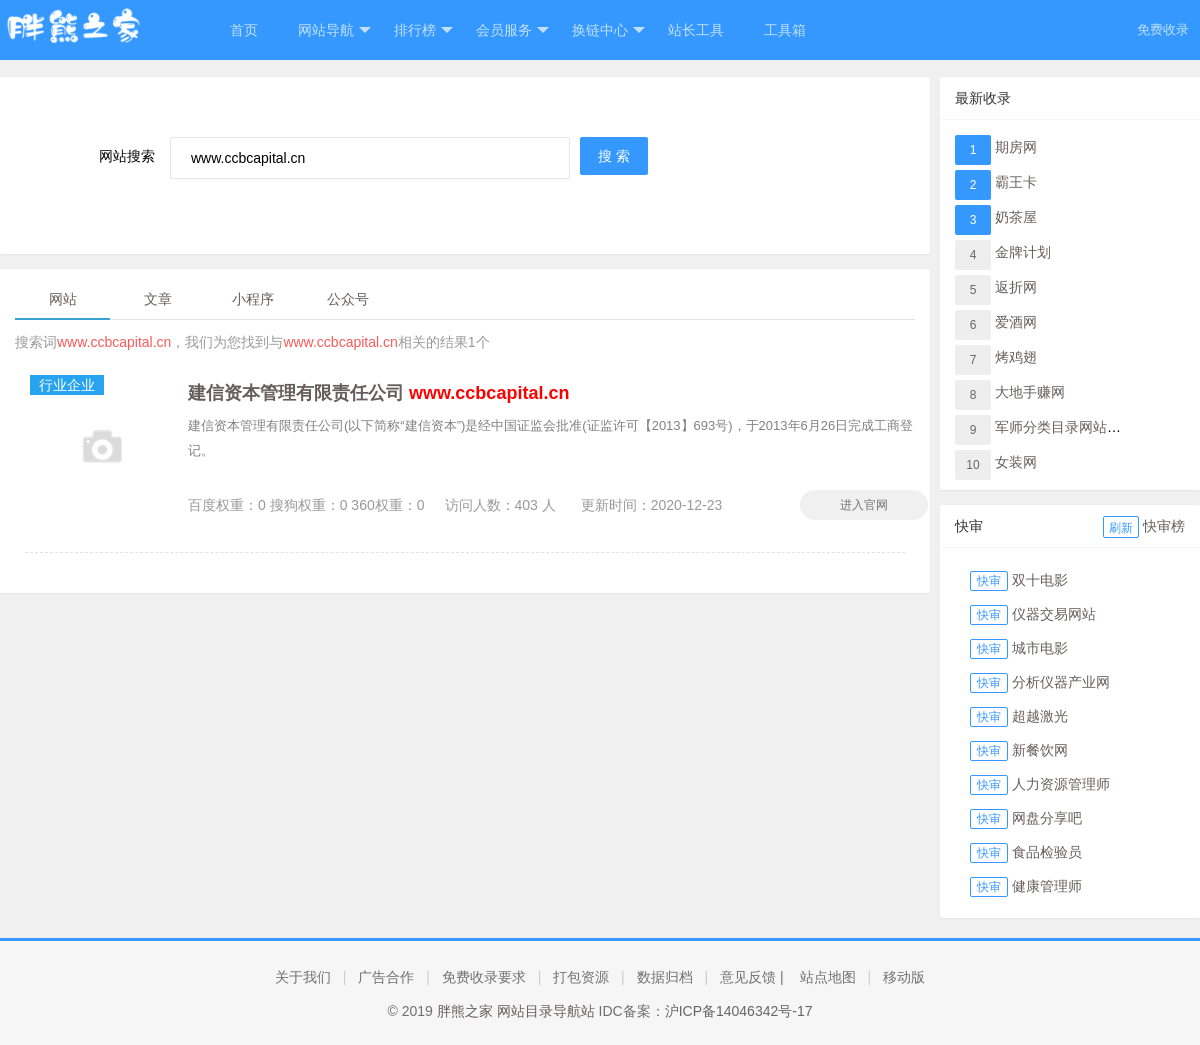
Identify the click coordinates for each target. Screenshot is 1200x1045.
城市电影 (1040, 648)
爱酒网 (1016, 322)
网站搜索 (127, 156)
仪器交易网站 (1054, 614)
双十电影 (1040, 580)
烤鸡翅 (1016, 357)
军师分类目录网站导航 (1065, 427)
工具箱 (785, 30)
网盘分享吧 (1047, 818)
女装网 (1016, 462)
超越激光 (1040, 716)
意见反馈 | (752, 977)
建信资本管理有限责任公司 (378, 393)
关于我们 (303, 977)
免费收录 (1163, 29)
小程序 (253, 299)
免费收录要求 (484, 977)
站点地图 (828, 977)
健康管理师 (1047, 886)
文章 (158, 299)
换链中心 (608, 30)
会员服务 (512, 30)
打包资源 (581, 977)
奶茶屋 (1016, 217)
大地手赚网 (1030, 392)
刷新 (1121, 528)
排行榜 (423, 30)
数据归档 (665, 977)
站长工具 (696, 30)
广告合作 (386, 977)
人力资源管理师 (1061, 784)
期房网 (1016, 147)
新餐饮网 (1040, 750)
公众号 (348, 299)
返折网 (1016, 287)
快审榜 (1164, 526)
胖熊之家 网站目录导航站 (516, 1011)
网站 (63, 299)
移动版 (904, 977)
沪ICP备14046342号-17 (739, 1011)
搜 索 (614, 156)
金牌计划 (1023, 252)
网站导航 (334, 30)
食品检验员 (1047, 852)
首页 (244, 30)
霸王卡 (1016, 182)
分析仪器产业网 (1061, 682)
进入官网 (864, 505)
